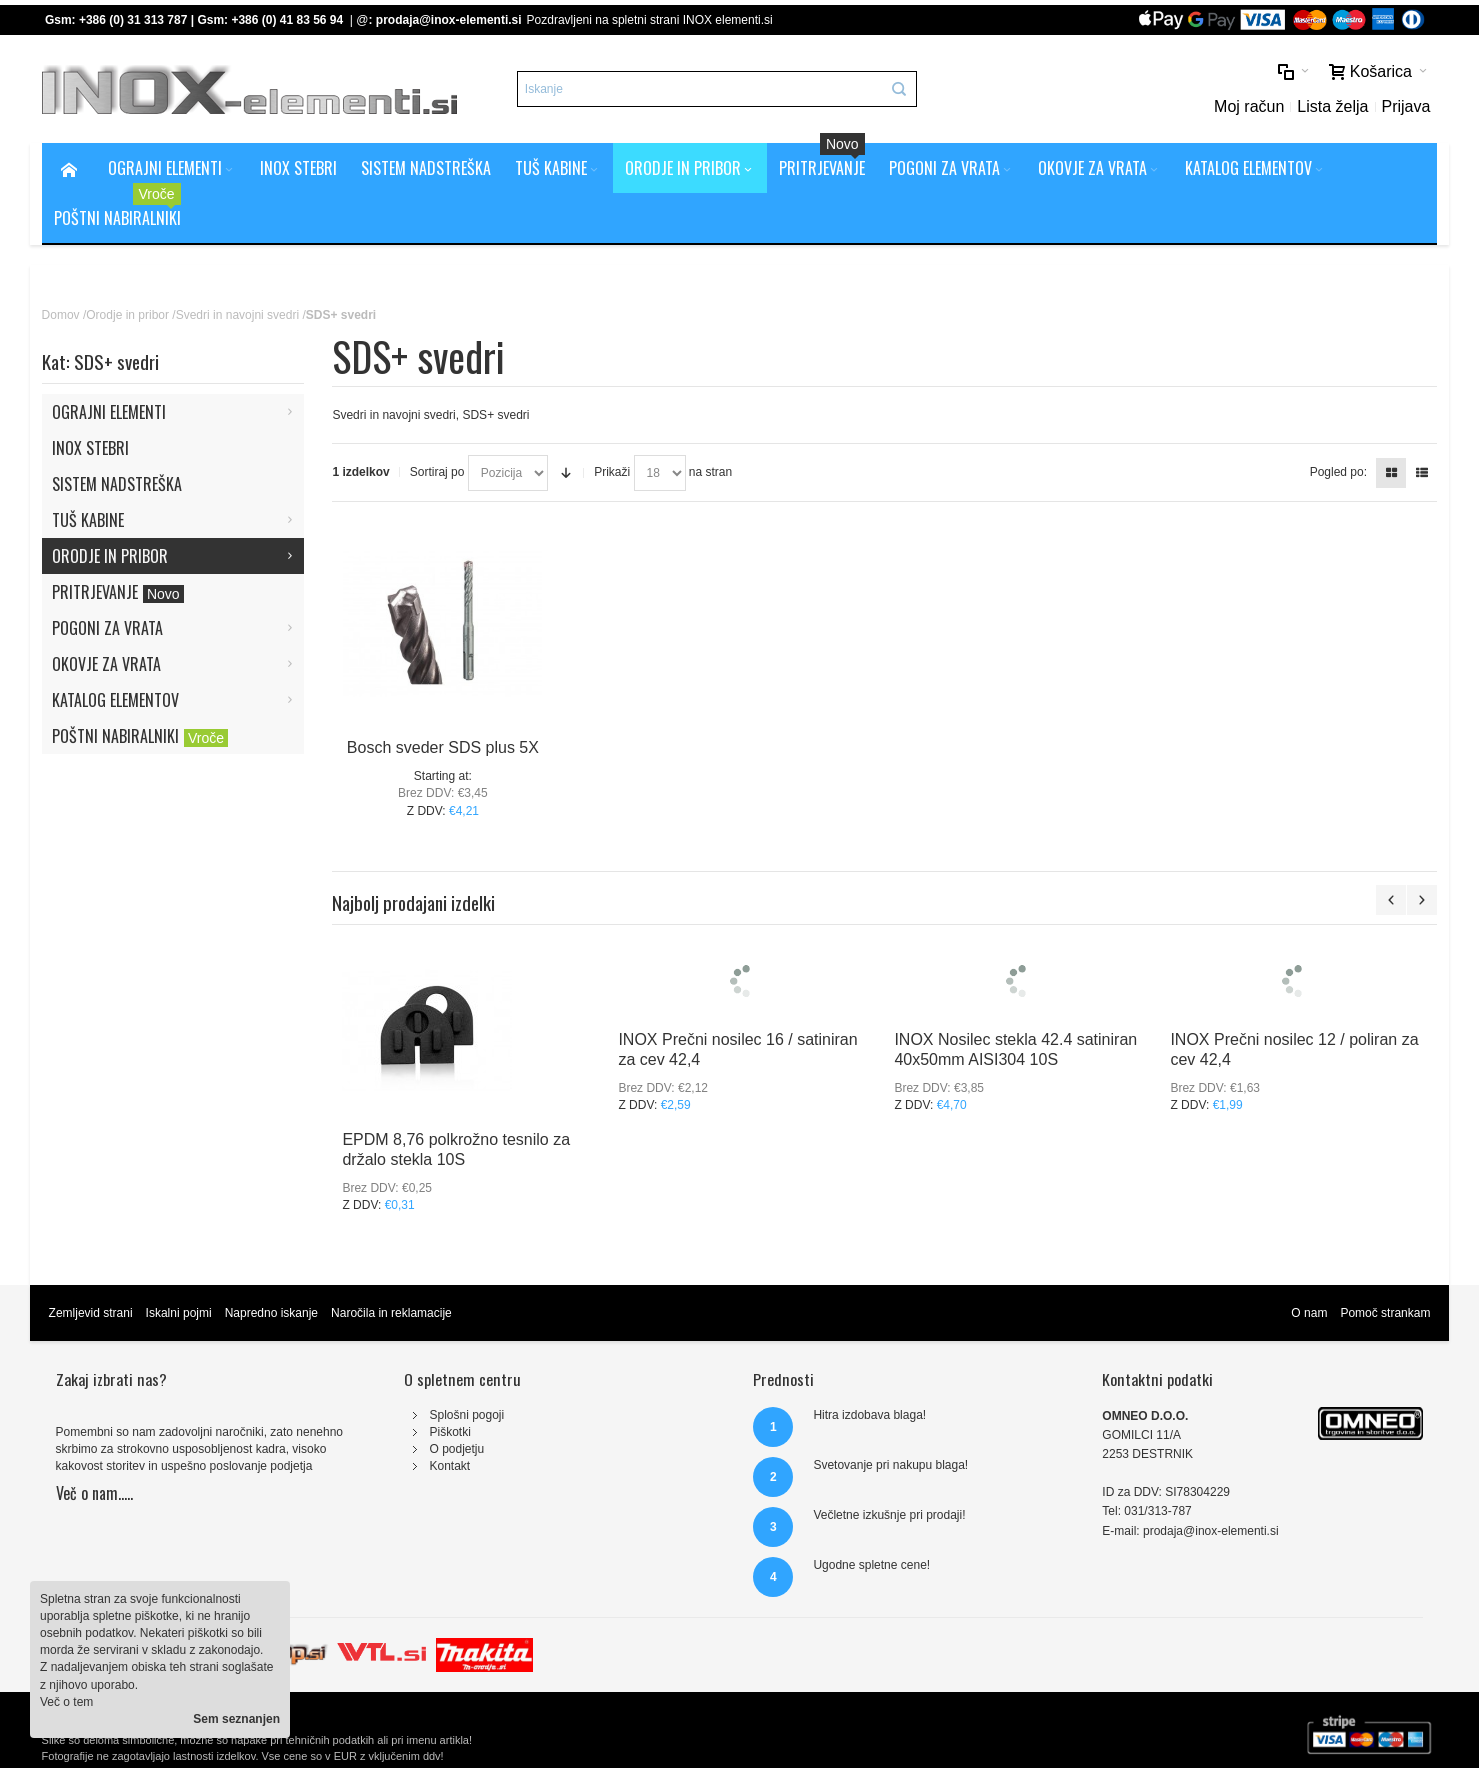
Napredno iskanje (271, 1313)
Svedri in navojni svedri (237, 315)
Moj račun (1249, 106)
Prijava (1406, 106)
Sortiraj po (437, 472)
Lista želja (1332, 106)
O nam (1309, 1313)
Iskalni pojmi (179, 1313)
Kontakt (449, 1466)
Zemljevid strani (91, 1313)
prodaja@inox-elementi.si (449, 20)
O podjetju (456, 1449)
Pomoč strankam (1385, 1313)
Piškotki (449, 1432)
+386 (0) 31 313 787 (133, 20)
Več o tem (66, 1702)
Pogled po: (1338, 472)
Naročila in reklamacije (391, 1313)
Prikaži (612, 472)
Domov (61, 315)
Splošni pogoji (466, 1415)
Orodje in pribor (127, 315)
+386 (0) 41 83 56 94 (287, 20)
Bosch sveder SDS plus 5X (443, 747)
